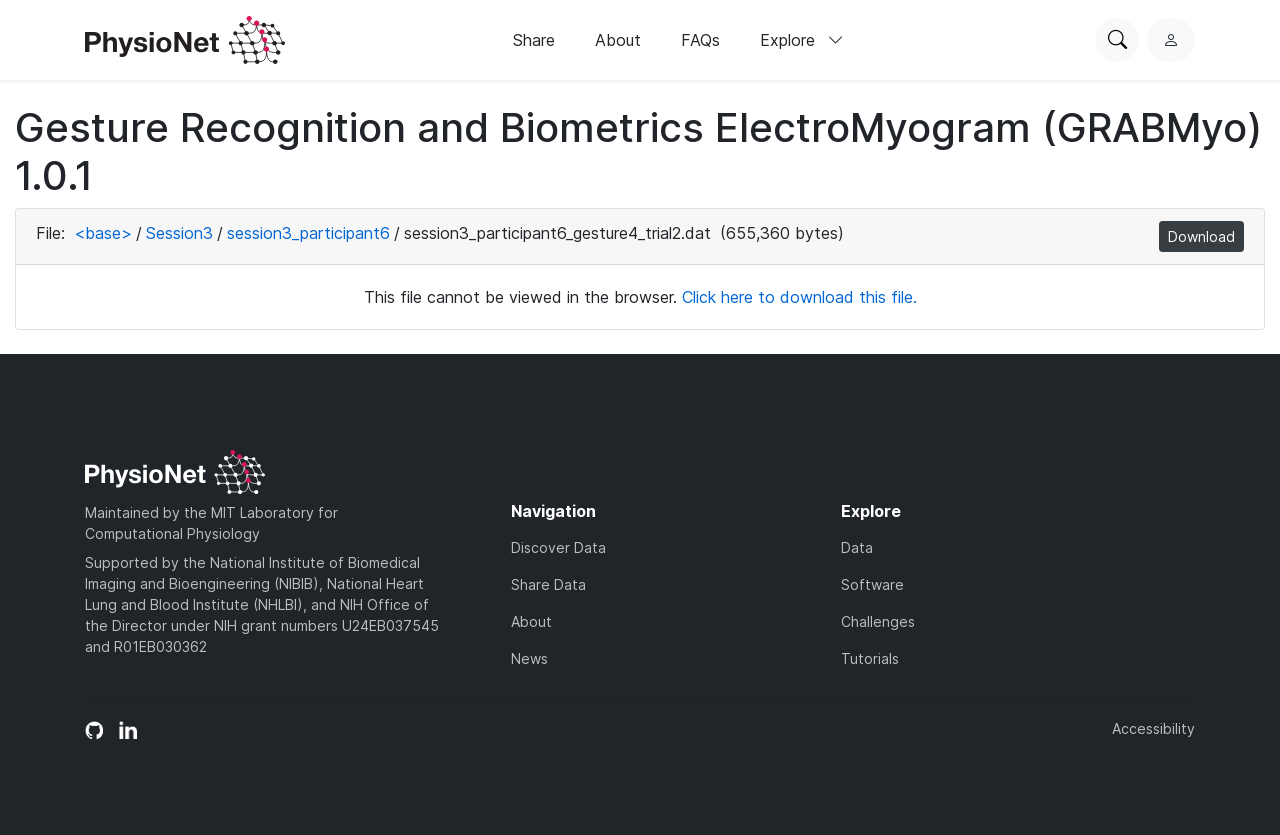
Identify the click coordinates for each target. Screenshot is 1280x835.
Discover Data (558, 547)
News (529, 658)
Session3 (179, 233)
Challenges (878, 621)
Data (857, 547)
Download (1201, 236)
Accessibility (1153, 728)
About (618, 40)
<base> (103, 233)
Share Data (548, 584)
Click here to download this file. (799, 297)
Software (872, 584)
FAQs (700, 40)
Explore (802, 40)
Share (534, 40)
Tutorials (870, 658)
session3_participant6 (308, 233)
